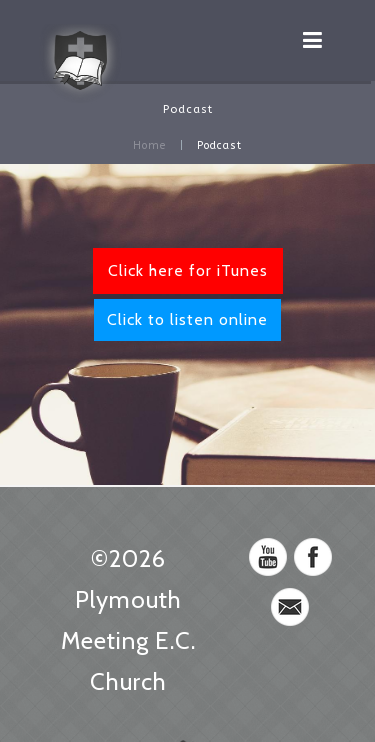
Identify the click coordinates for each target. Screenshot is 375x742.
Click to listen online (187, 319)
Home (149, 145)
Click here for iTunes (188, 270)
